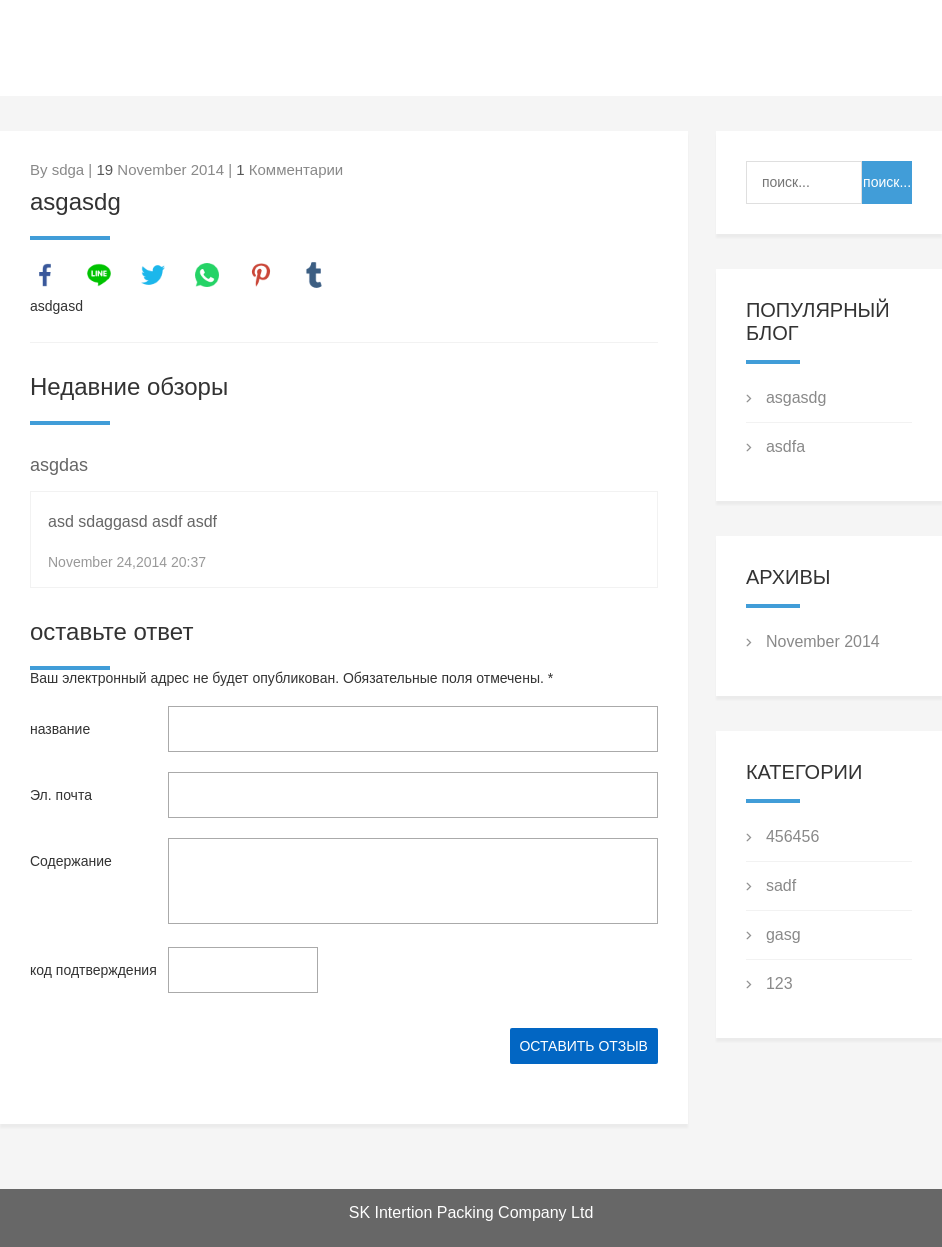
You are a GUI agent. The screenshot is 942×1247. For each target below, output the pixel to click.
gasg (783, 934)
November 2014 (823, 641)
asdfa (785, 446)
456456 (792, 836)
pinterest (261, 275)
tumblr (314, 275)
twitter (153, 275)
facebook (45, 275)
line (99, 275)
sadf (781, 885)
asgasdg (796, 397)
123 (779, 983)
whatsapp (207, 275)
